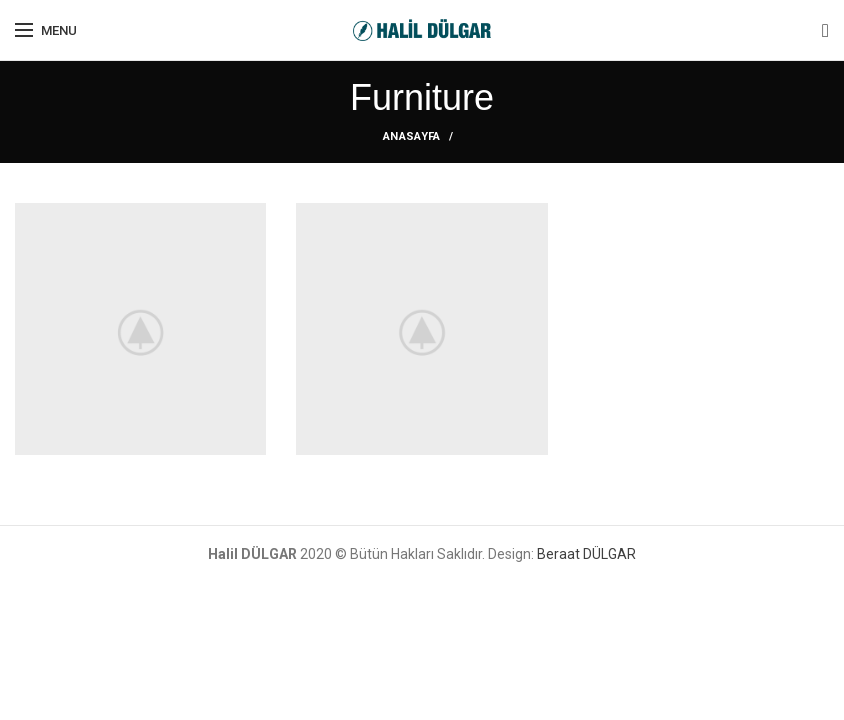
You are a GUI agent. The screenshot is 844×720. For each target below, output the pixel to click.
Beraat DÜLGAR (586, 554)
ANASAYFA (411, 136)
